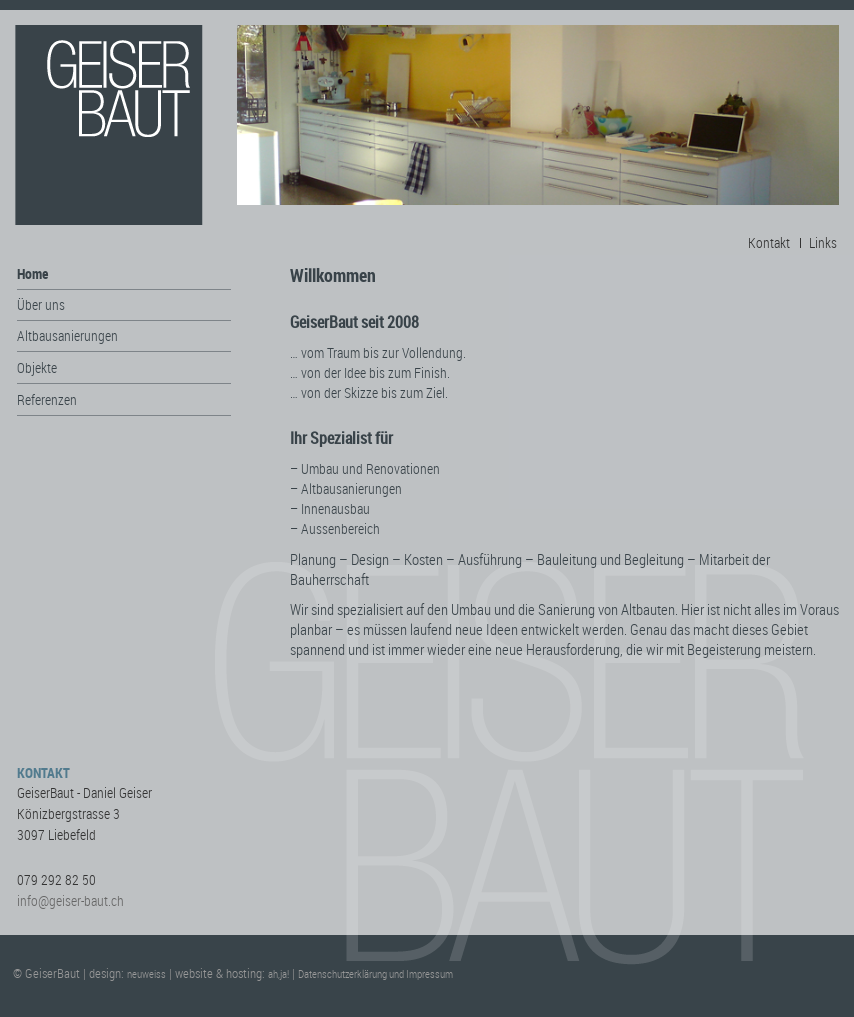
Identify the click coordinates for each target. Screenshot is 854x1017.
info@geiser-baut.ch (70, 900)
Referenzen (47, 399)
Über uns (41, 304)
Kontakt (769, 242)
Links (823, 242)
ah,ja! (278, 973)
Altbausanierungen (67, 335)
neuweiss (146, 973)
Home (32, 273)
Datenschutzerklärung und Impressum (375, 973)
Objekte (37, 367)
